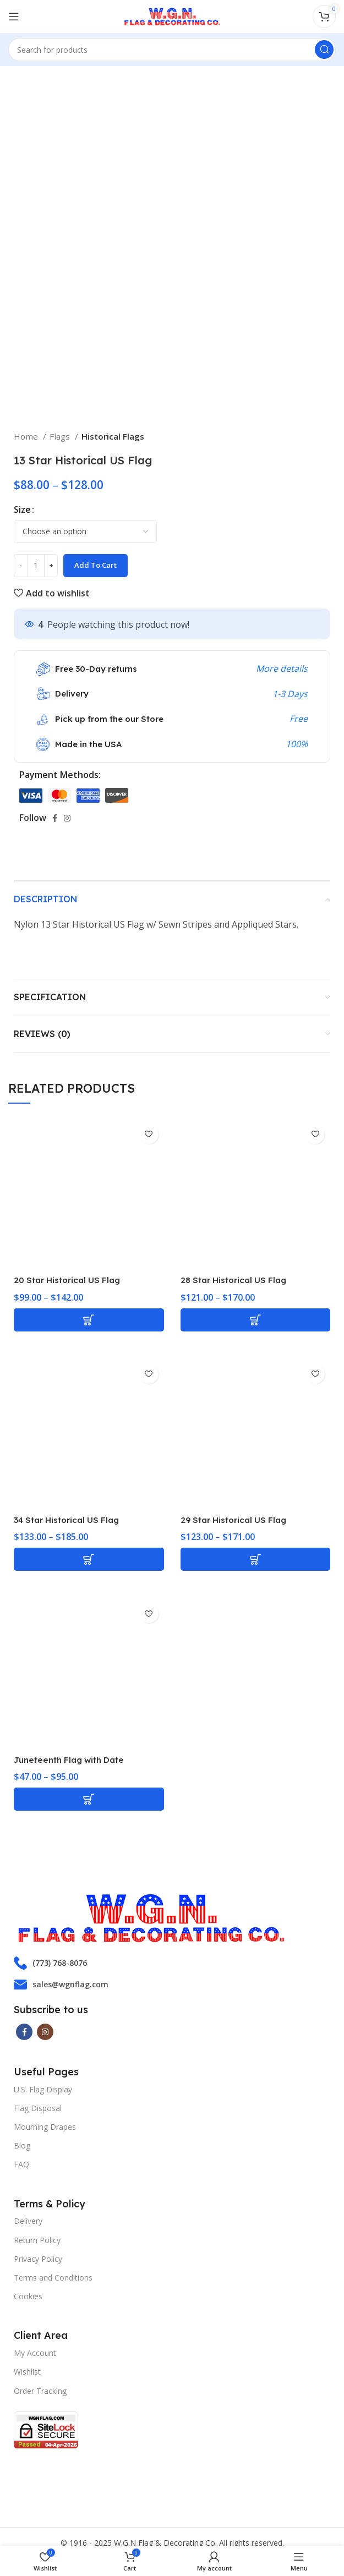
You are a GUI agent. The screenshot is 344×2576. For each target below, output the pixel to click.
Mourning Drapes (45, 2127)
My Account (35, 2353)
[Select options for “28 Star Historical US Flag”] (256, 1319)
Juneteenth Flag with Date (74, 1759)
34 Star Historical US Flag (71, 1519)
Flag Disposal (38, 2108)
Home (27, 436)
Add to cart (95, 565)
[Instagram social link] (67, 818)
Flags (61, 436)
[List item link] (172, 1963)
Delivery (28, 2221)
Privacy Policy (38, 2259)
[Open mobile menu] (14, 17)
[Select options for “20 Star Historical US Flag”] (89, 1319)
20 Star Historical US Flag (71, 1279)
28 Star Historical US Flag (237, 1279)
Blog (22, 2145)
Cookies (28, 2296)
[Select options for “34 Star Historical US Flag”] (89, 1559)
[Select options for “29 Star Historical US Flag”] (256, 1559)
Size (22, 509)
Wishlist (27, 2371)
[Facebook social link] (55, 818)
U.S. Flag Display (43, 2089)
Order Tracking (40, 2391)
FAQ (21, 2164)
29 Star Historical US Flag (237, 1519)
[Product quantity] (36, 565)
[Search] (172, 49)
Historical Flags (112, 436)
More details (282, 668)
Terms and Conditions (53, 2277)
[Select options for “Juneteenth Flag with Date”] (89, 1799)
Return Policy (37, 2240)
